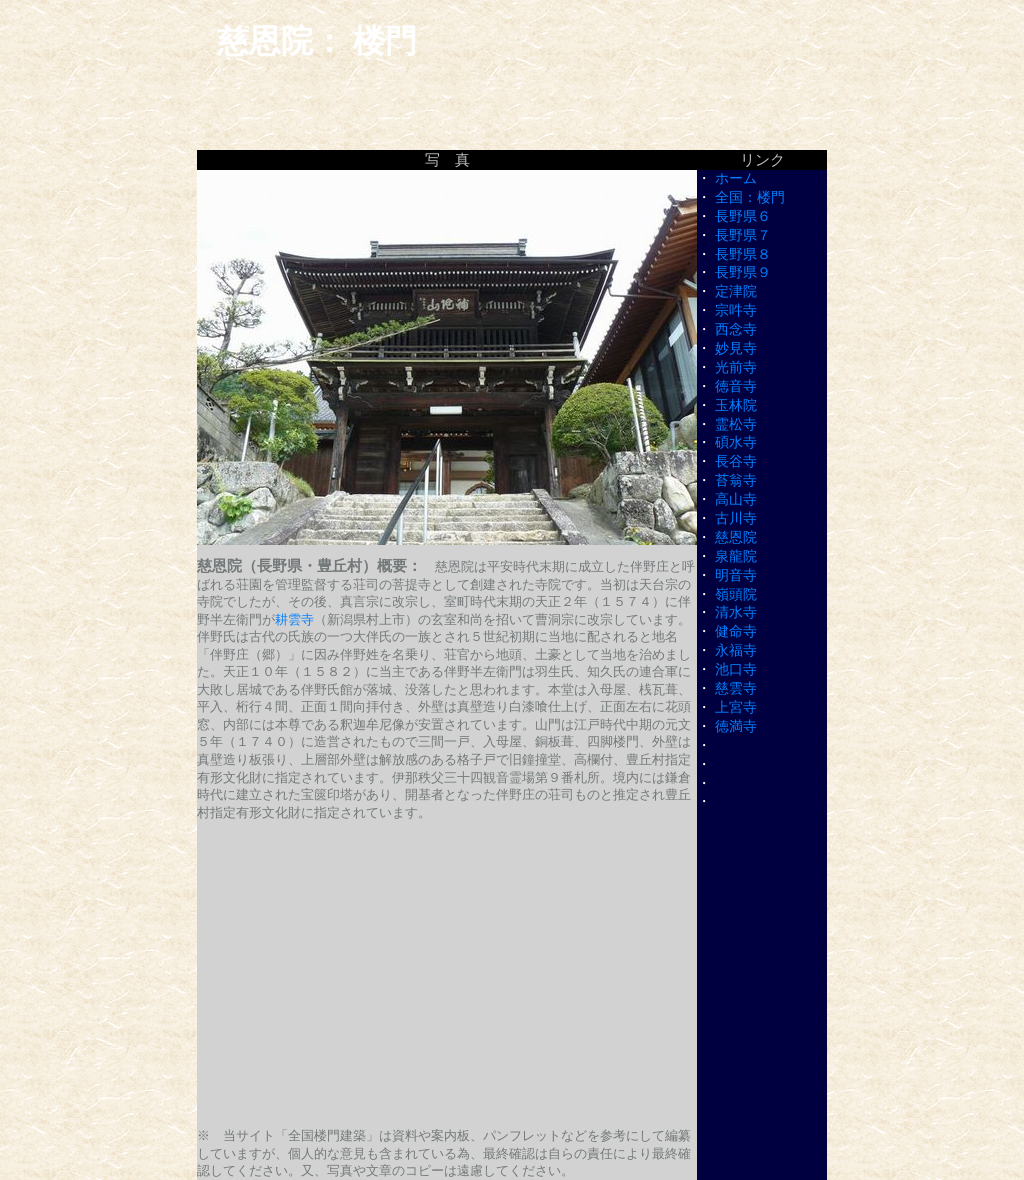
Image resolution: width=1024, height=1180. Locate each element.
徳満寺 (736, 726)
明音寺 (736, 575)
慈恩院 (736, 537)
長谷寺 (736, 461)
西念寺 (736, 329)
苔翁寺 (736, 480)
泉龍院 (736, 556)
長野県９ (743, 272)
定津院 (736, 291)
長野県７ (743, 235)
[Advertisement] (447, 974)
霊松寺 (736, 424)
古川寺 (736, 518)
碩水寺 (736, 442)
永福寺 (736, 650)
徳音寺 (736, 386)
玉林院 (736, 405)
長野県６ (743, 216)
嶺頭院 (736, 594)
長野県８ (743, 254)
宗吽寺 (736, 310)
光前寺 (736, 367)
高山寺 (736, 499)
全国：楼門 (750, 197)
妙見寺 (736, 348)
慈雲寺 (736, 688)
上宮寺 (736, 707)
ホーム (736, 178)
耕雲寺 (294, 619)
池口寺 (736, 669)
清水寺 (736, 612)
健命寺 (736, 631)
